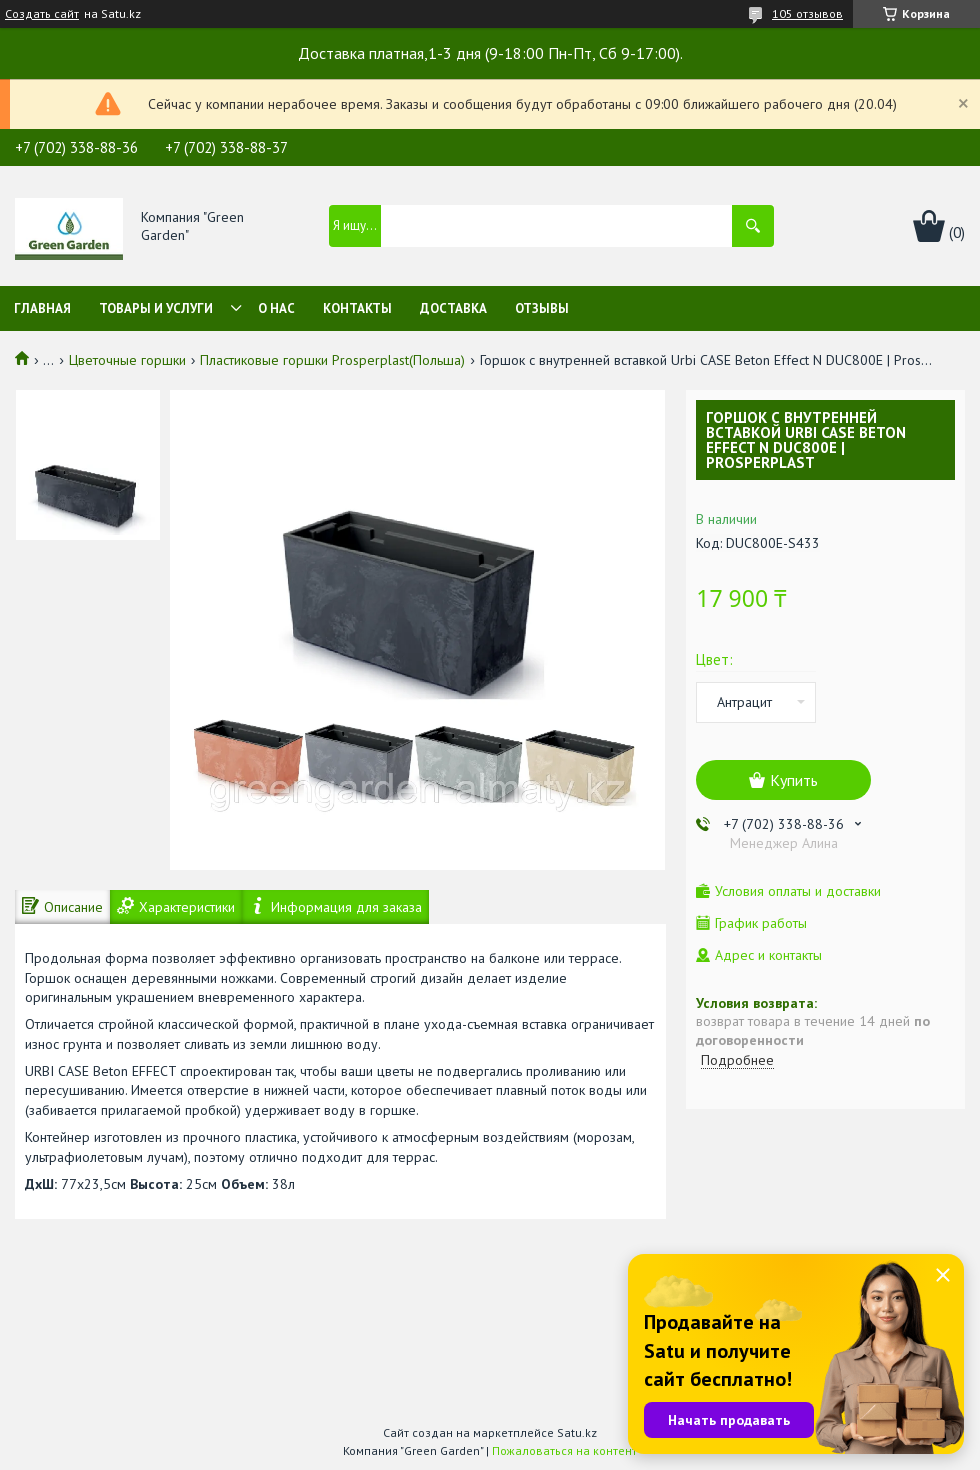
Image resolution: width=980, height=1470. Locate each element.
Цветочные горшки (127, 360)
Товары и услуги (156, 308)
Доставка (453, 308)
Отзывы (542, 308)
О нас (276, 308)
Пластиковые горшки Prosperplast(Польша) (332, 360)
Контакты (357, 308)
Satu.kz (577, 1432)
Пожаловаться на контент (564, 1450)
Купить (794, 780)
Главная (42, 308)
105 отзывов (807, 13)
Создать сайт (42, 14)
